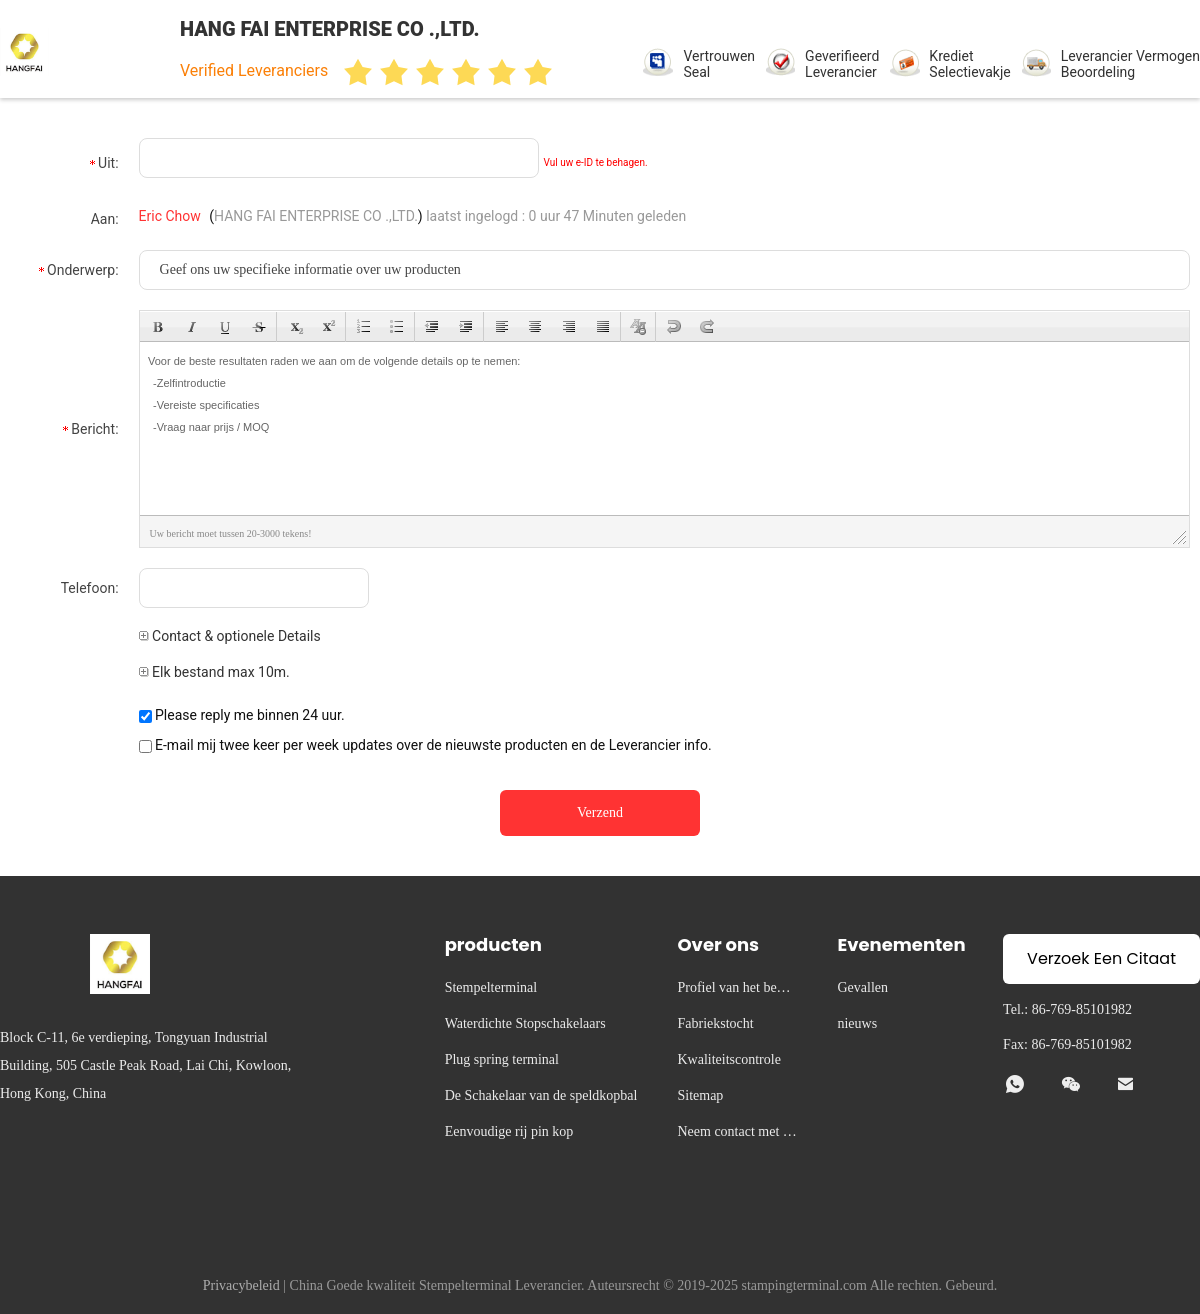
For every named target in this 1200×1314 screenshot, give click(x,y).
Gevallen (862, 987)
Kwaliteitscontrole (728, 1059)
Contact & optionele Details (230, 636)
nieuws (857, 1023)
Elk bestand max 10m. (214, 672)
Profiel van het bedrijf (736, 990)
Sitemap (700, 1095)
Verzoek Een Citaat (1101, 958)
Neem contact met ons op (736, 1134)
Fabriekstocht (715, 1023)
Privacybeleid (241, 1285)
